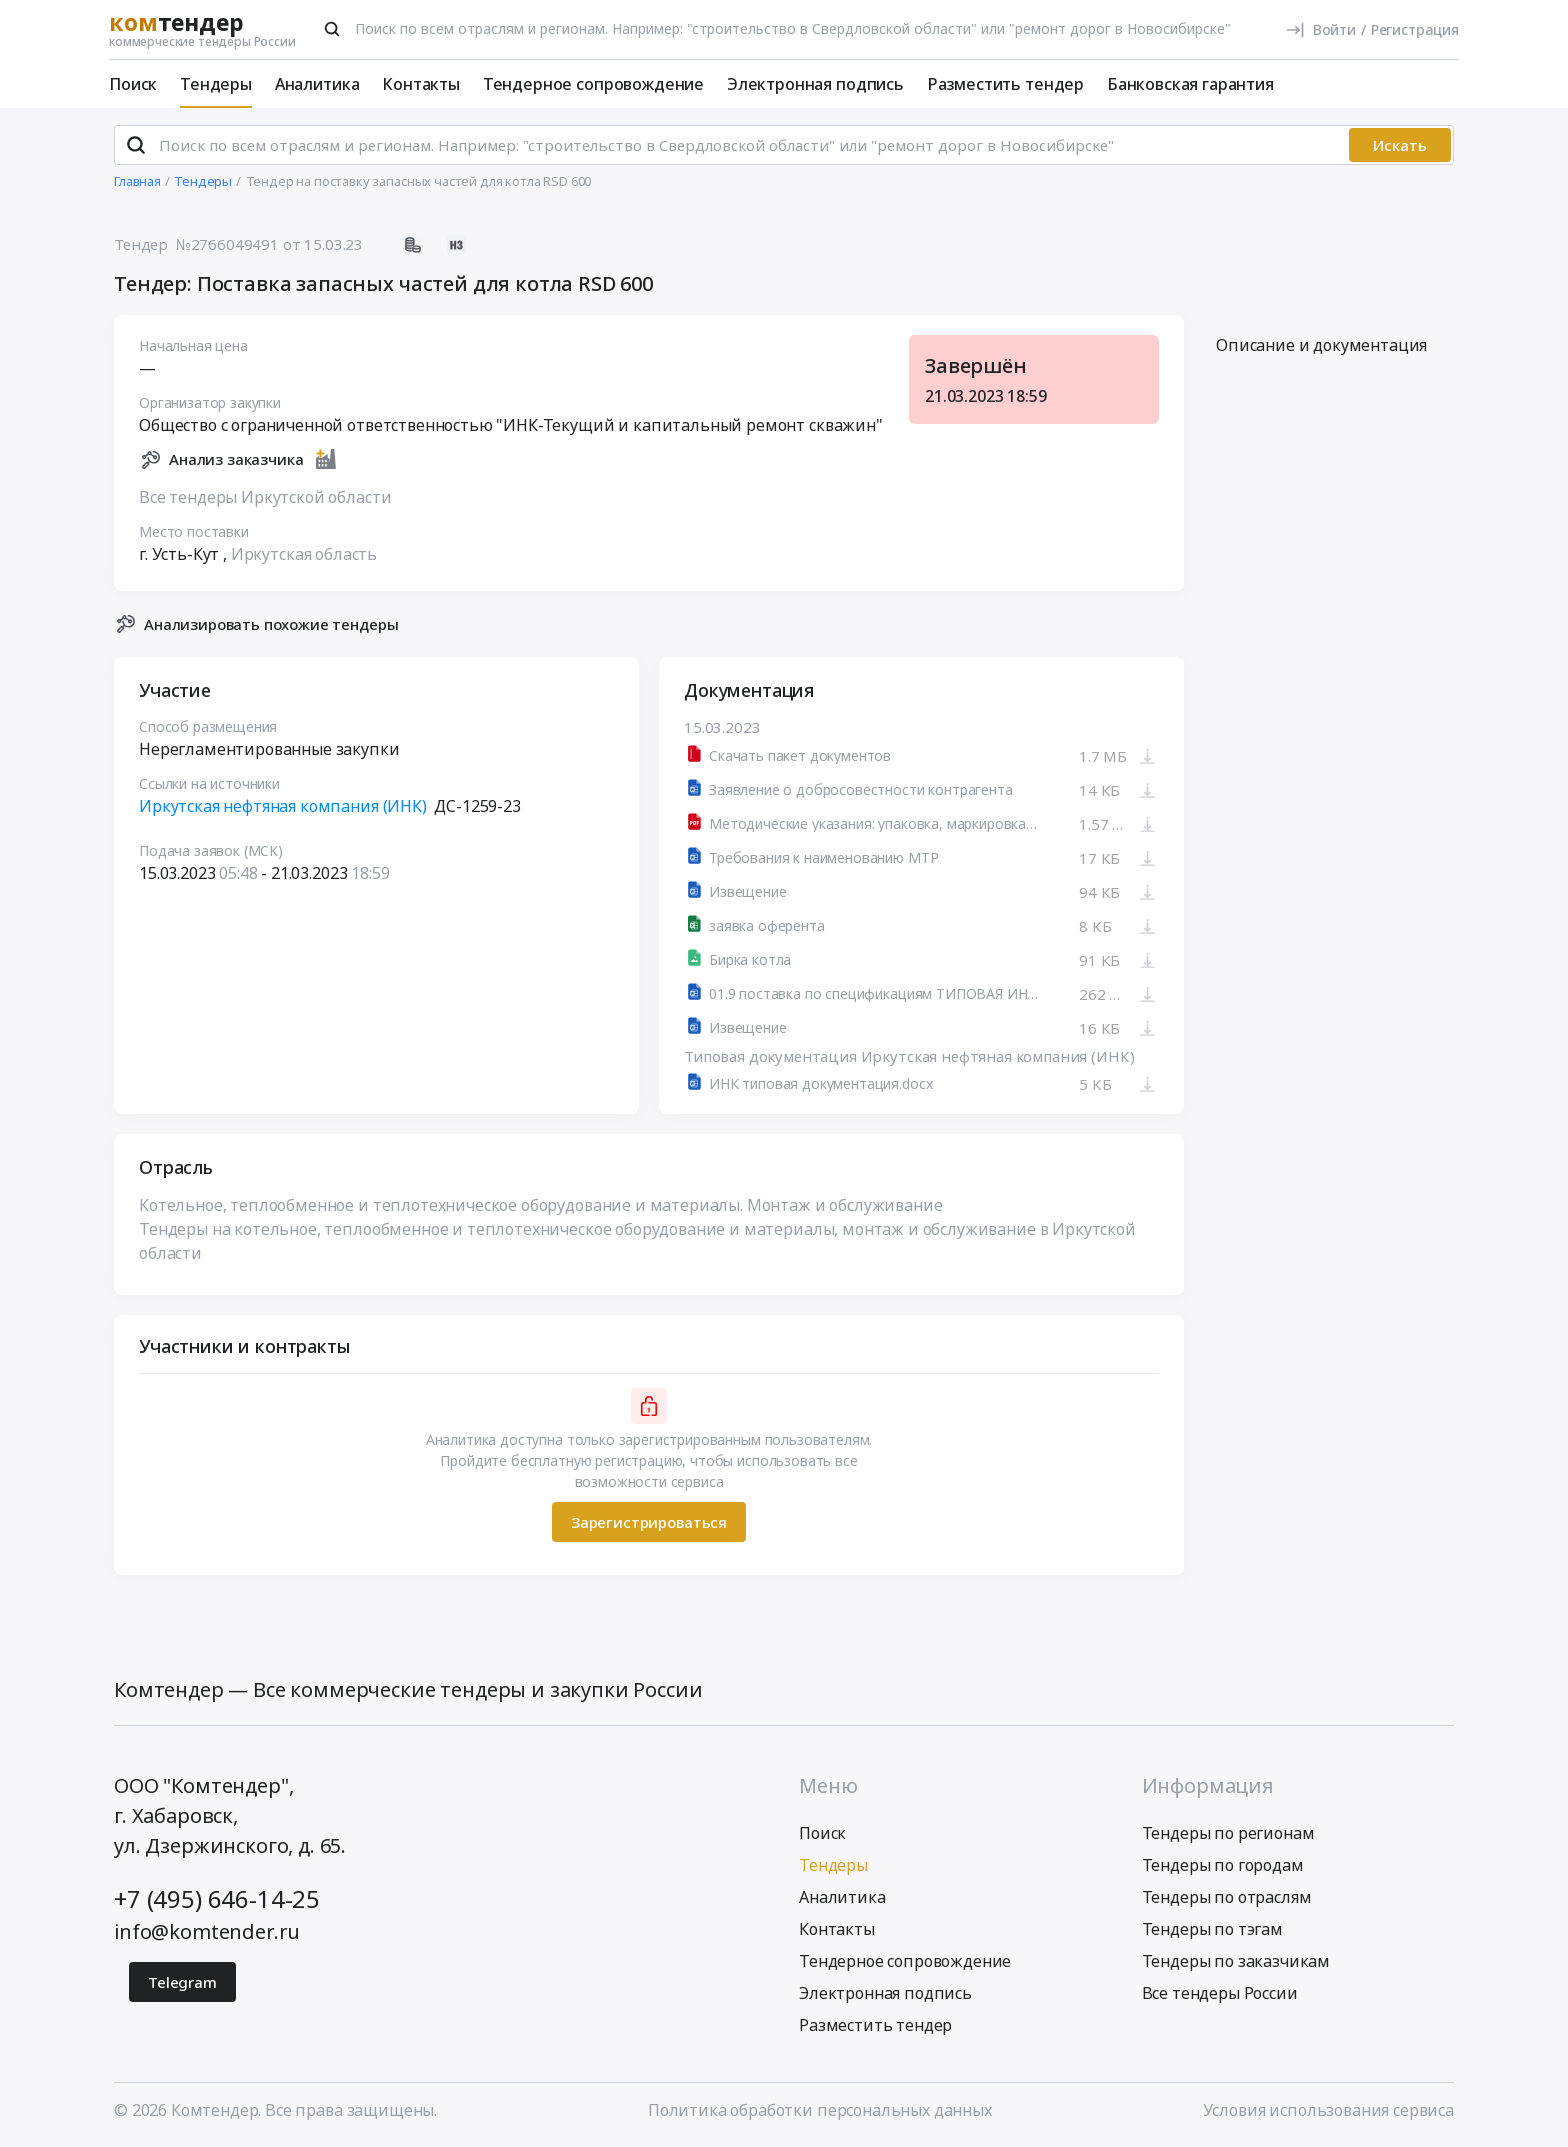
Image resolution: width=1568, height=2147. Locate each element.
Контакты (421, 84)
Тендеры (216, 84)
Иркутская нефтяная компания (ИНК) (283, 806)
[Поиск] (332, 29)
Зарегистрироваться (649, 1521)
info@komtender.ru (207, 1931)
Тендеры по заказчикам (1236, 1961)
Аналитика (317, 84)
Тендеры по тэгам (1212, 1929)
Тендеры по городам (1223, 1865)
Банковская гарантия (1190, 84)
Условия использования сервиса (1328, 2110)
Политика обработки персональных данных (820, 2110)
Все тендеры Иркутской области (265, 496)
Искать (1400, 145)
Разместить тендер (1005, 84)
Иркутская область (304, 553)
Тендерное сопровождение (593, 84)
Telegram (182, 1982)
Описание (1321, 345)
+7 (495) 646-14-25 (217, 1898)
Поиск (133, 84)
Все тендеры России (1220, 1993)
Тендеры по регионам (1228, 1833)
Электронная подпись (815, 84)
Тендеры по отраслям (1227, 1897)
